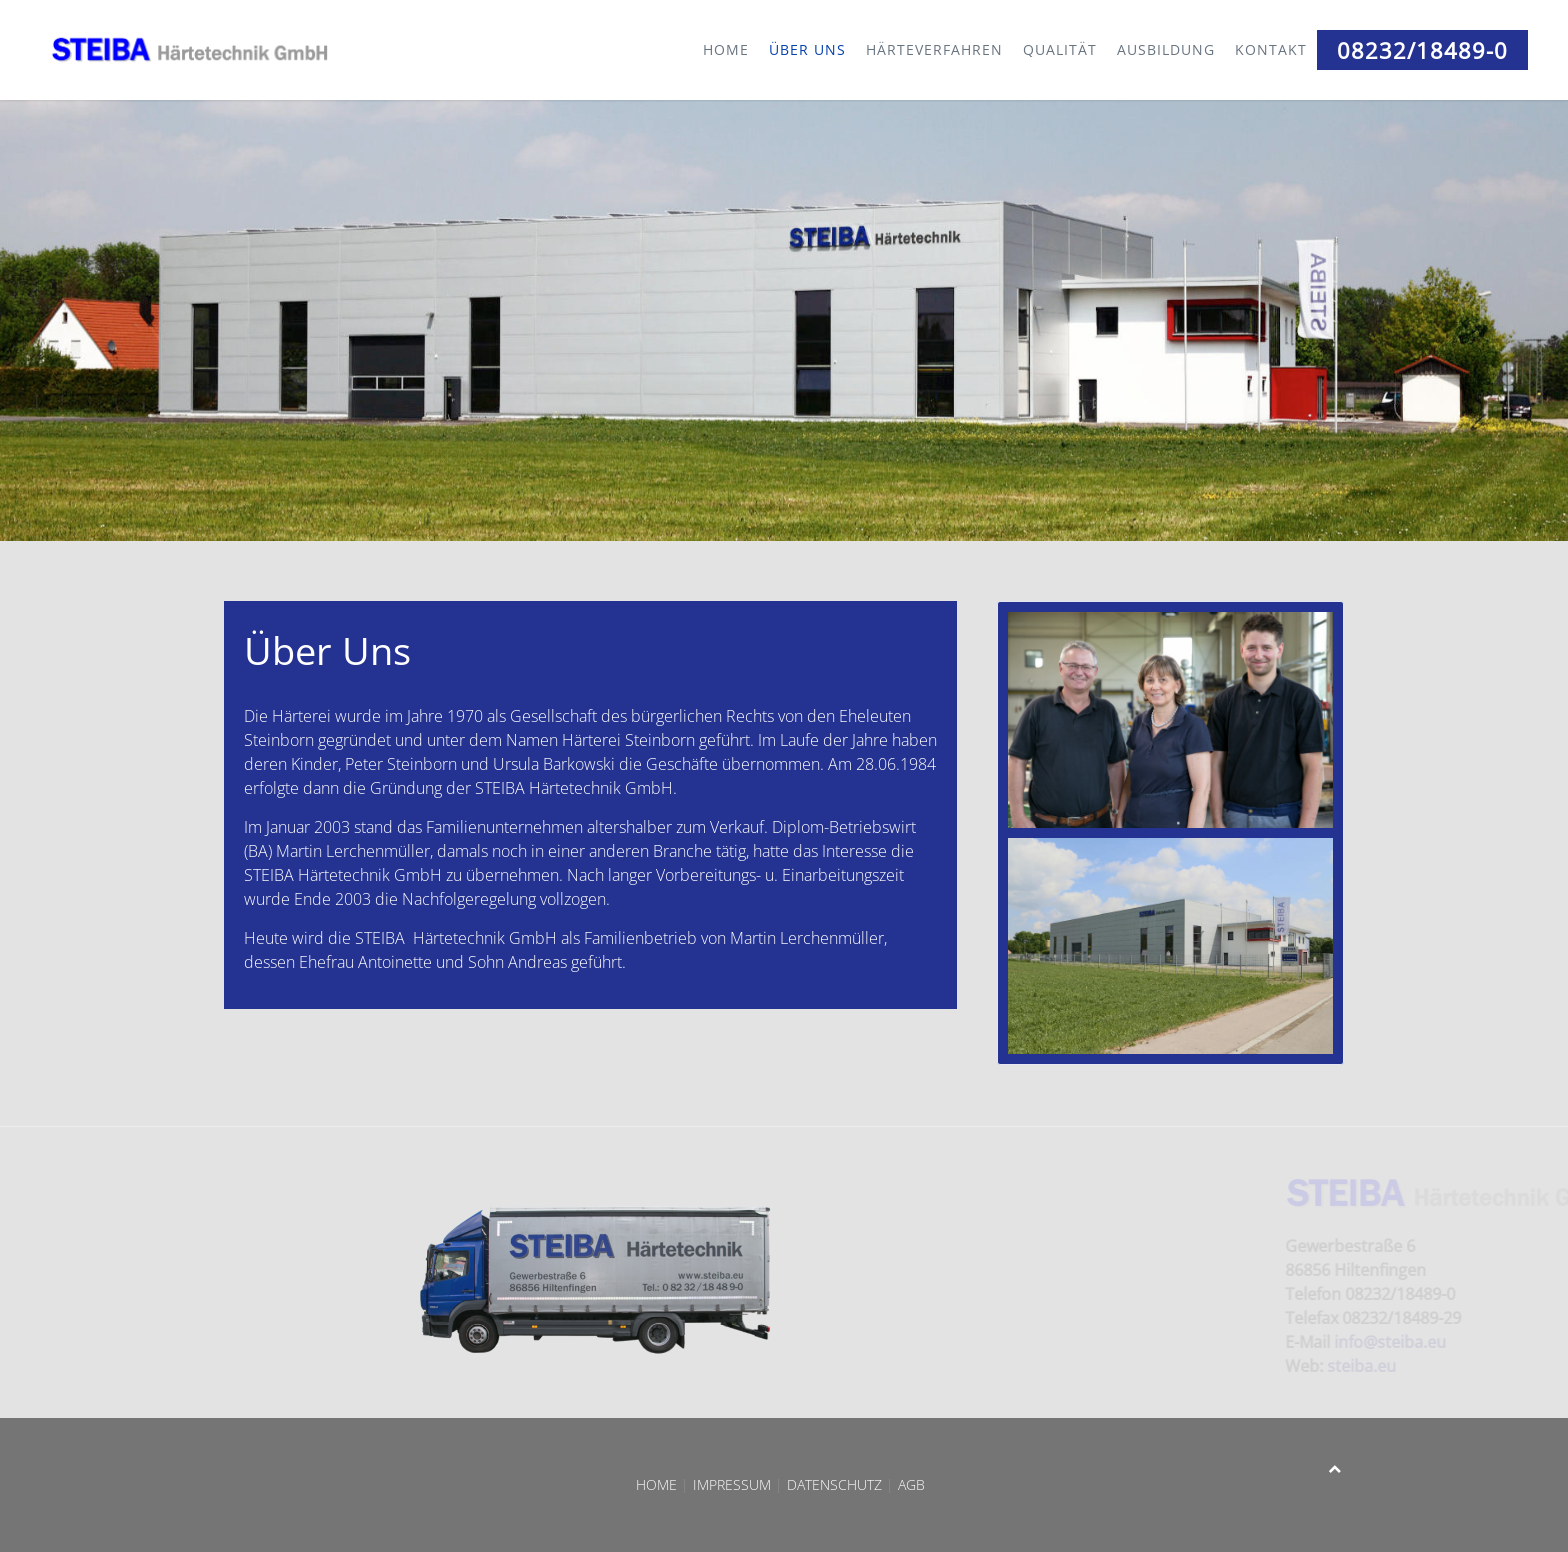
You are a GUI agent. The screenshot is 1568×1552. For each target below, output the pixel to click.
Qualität (1060, 49)
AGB (915, 1484)
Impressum (732, 1484)
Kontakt (1271, 49)
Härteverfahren (934, 49)
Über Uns (807, 49)
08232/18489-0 (1422, 50)
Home (726, 49)
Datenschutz (834, 1484)
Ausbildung (1166, 49)
